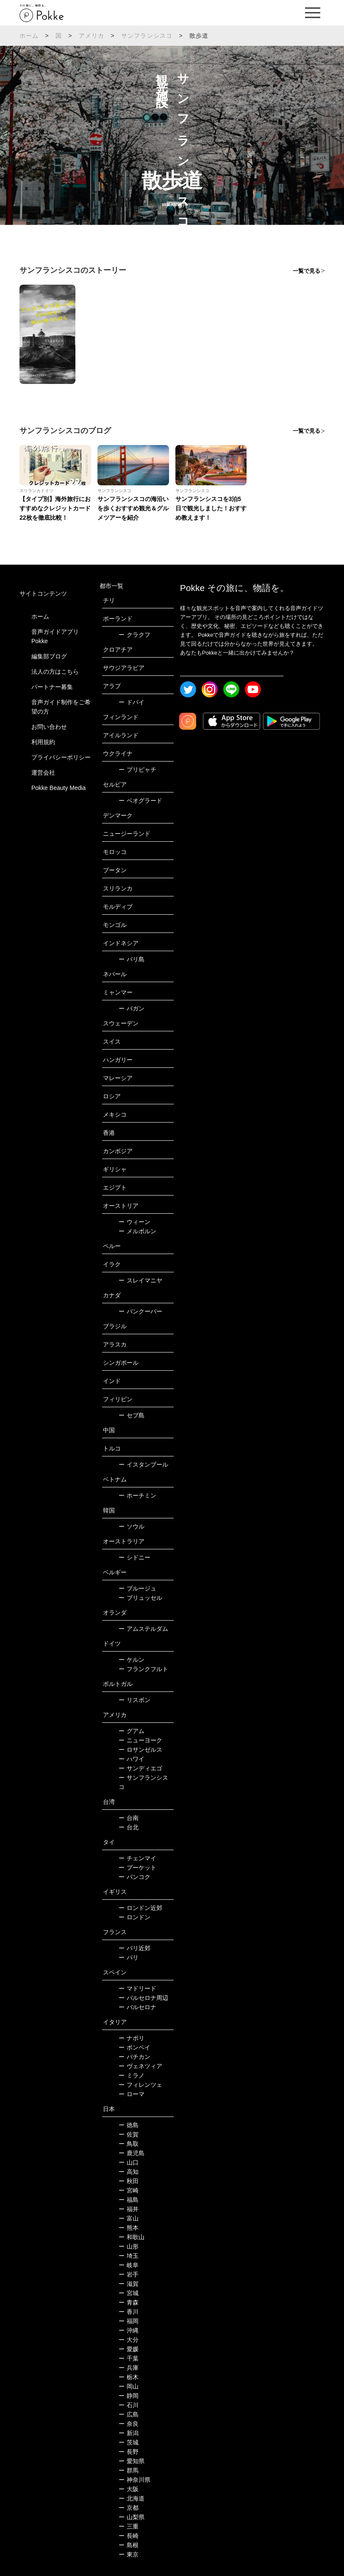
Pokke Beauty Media (58, 787)
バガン (131, 1008)
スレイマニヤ (140, 1280)
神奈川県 (134, 2479)
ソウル (131, 1526)
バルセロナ (137, 2007)
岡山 (129, 2386)
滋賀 (129, 2283)
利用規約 (43, 742)
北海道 (131, 2498)
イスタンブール (143, 1464)
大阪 (129, 2489)
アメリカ (92, 35)
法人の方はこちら (55, 671)
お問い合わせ (49, 726)
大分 (129, 2339)
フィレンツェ (140, 2084)
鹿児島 (131, 2153)
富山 (129, 2218)
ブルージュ (137, 1588)
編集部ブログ (49, 656)
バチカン (134, 2056)
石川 (129, 2405)
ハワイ (131, 1759)
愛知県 (131, 2461)
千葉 (129, 2358)
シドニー (134, 1557)
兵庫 (129, 2367)
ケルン (131, 1659)
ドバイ (131, 702)
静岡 (129, 2395)
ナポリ (131, 2038)
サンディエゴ (140, 1768)
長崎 (129, 2535)
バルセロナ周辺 (143, 1997)
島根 (129, 2545)
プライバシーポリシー (61, 757)
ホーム (29, 35)
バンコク (134, 1876)
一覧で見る (306, 271)
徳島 (129, 2125)
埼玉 (129, 2255)
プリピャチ (137, 769)
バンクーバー (140, 1311)
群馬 (129, 2470)
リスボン (134, 1700)
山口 (129, 2162)
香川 (129, 2311)
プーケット (137, 1867)
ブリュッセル (140, 1597)
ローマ (131, 2094)
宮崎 (129, 2190)
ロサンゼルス (140, 1749)
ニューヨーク (140, 1740)
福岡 (129, 2321)
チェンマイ (137, 1858)
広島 (129, 2414)
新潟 (129, 2433)
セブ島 (131, 1415)
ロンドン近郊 (140, 1907)
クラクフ (134, 634)
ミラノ (131, 2075)
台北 (129, 1827)
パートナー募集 (52, 686)
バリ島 (131, 959)
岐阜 (129, 2265)
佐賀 (129, 2134)
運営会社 (43, 772)
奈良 (129, 2423)
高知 (129, 2171)
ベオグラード (140, 800)
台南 (129, 1817)
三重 (129, 2526)
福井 (129, 2209)
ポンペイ (134, 2047)
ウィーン (134, 1221)
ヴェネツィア (140, 2066)
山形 (129, 2246)
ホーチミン (137, 1495)
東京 (129, 2554)
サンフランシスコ (147, 35)
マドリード (137, 1988)
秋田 (129, 2181)
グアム (131, 1731)
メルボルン (137, 1231)
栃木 (129, 2377)
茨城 (129, 2442)
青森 (129, 2302)
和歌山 (131, 2237)
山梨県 (131, 2517)
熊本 (129, 2227)
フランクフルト (143, 1669)
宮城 (129, 2293)
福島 (129, 2199)
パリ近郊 (134, 1948)
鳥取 (129, 2143)
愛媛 (129, 2349)
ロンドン (134, 1917)
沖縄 (129, 2330)
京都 (129, 2507)
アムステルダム (143, 1628)
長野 (129, 2451)
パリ (129, 1957)
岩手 (129, 2274)
